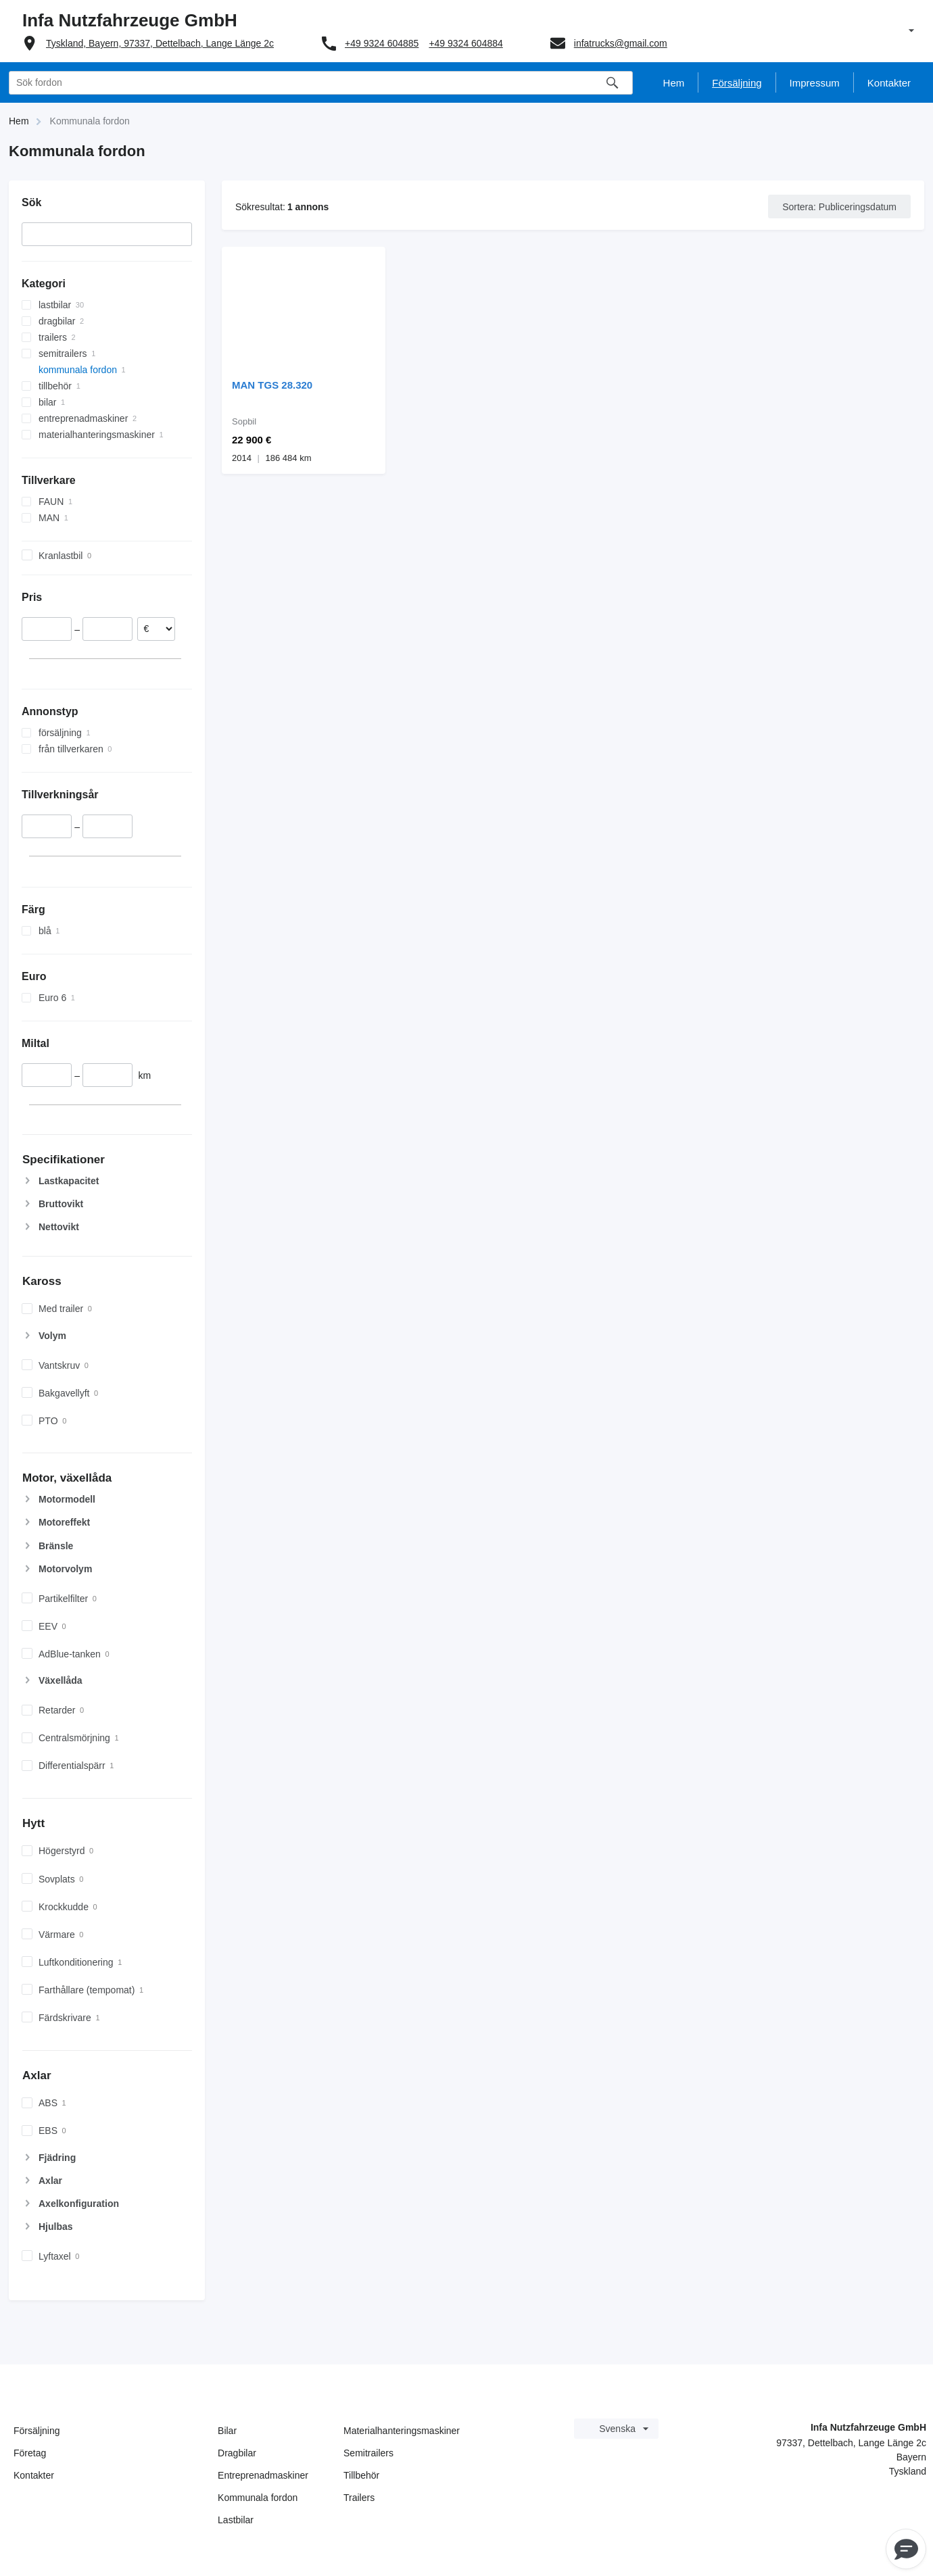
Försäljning (36, 2430)
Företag (30, 2453)
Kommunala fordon (257, 2497)
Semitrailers (368, 2453)
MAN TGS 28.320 (272, 385)
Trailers (359, 2497)
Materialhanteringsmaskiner (401, 2430)
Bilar (227, 2430)
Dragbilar (237, 2453)
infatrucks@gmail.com (620, 43)
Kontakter (34, 2475)
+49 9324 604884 (465, 43)
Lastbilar (236, 2519)
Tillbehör (361, 2475)
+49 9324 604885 (381, 43)
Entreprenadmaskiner (263, 2475)
